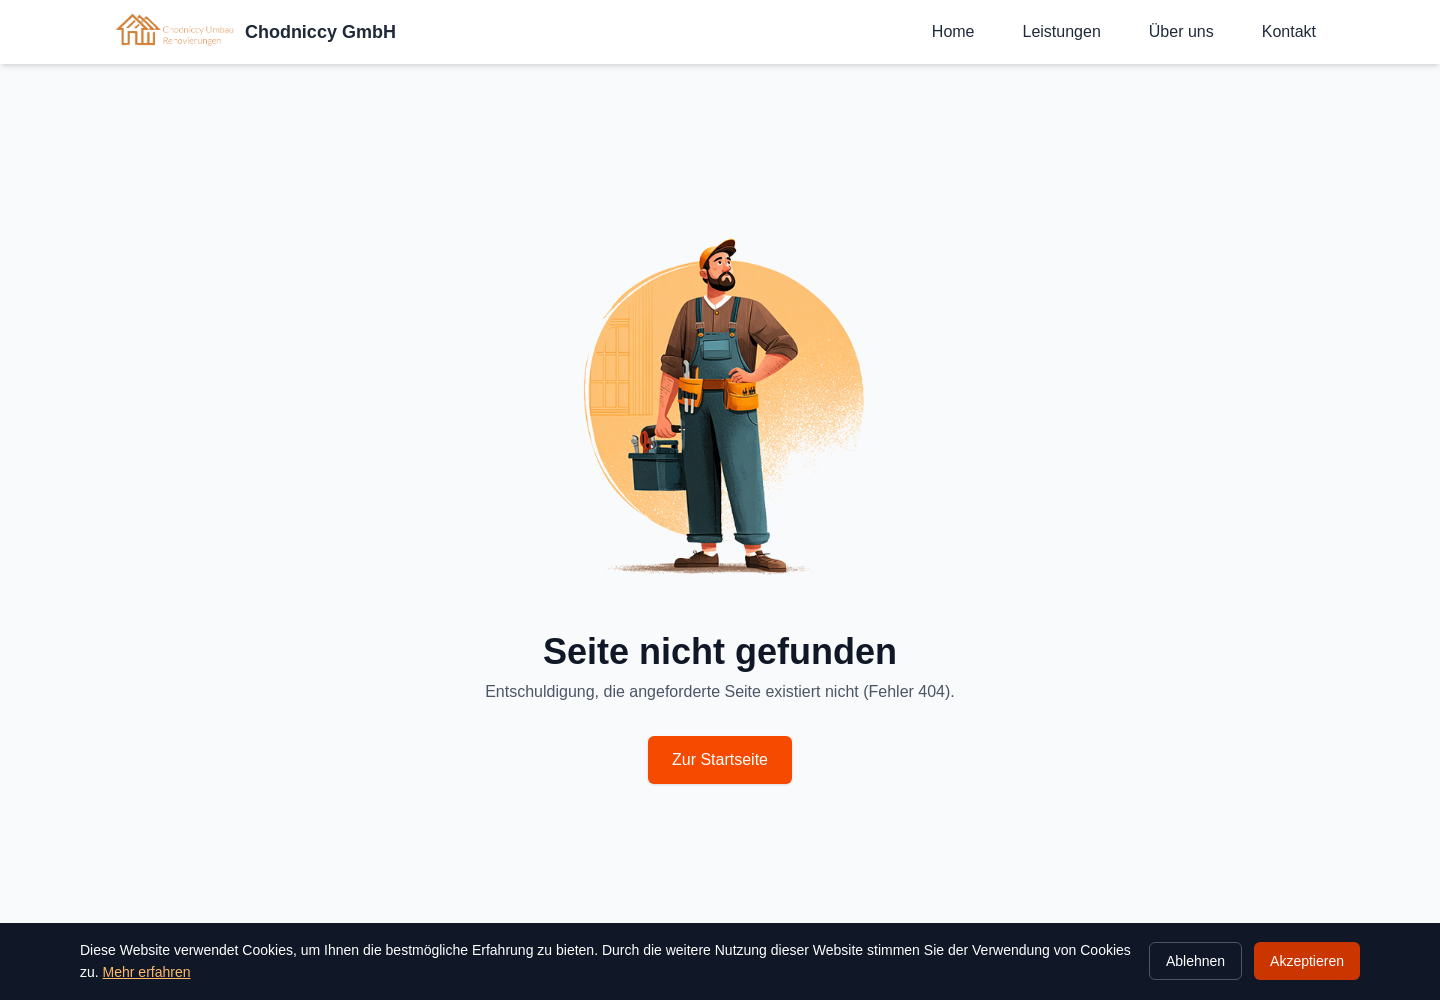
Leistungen (1062, 31)
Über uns (1181, 31)
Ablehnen (1195, 961)
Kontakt (1289, 31)
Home (953, 31)
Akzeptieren (1307, 961)
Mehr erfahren (147, 972)
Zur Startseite (720, 759)
